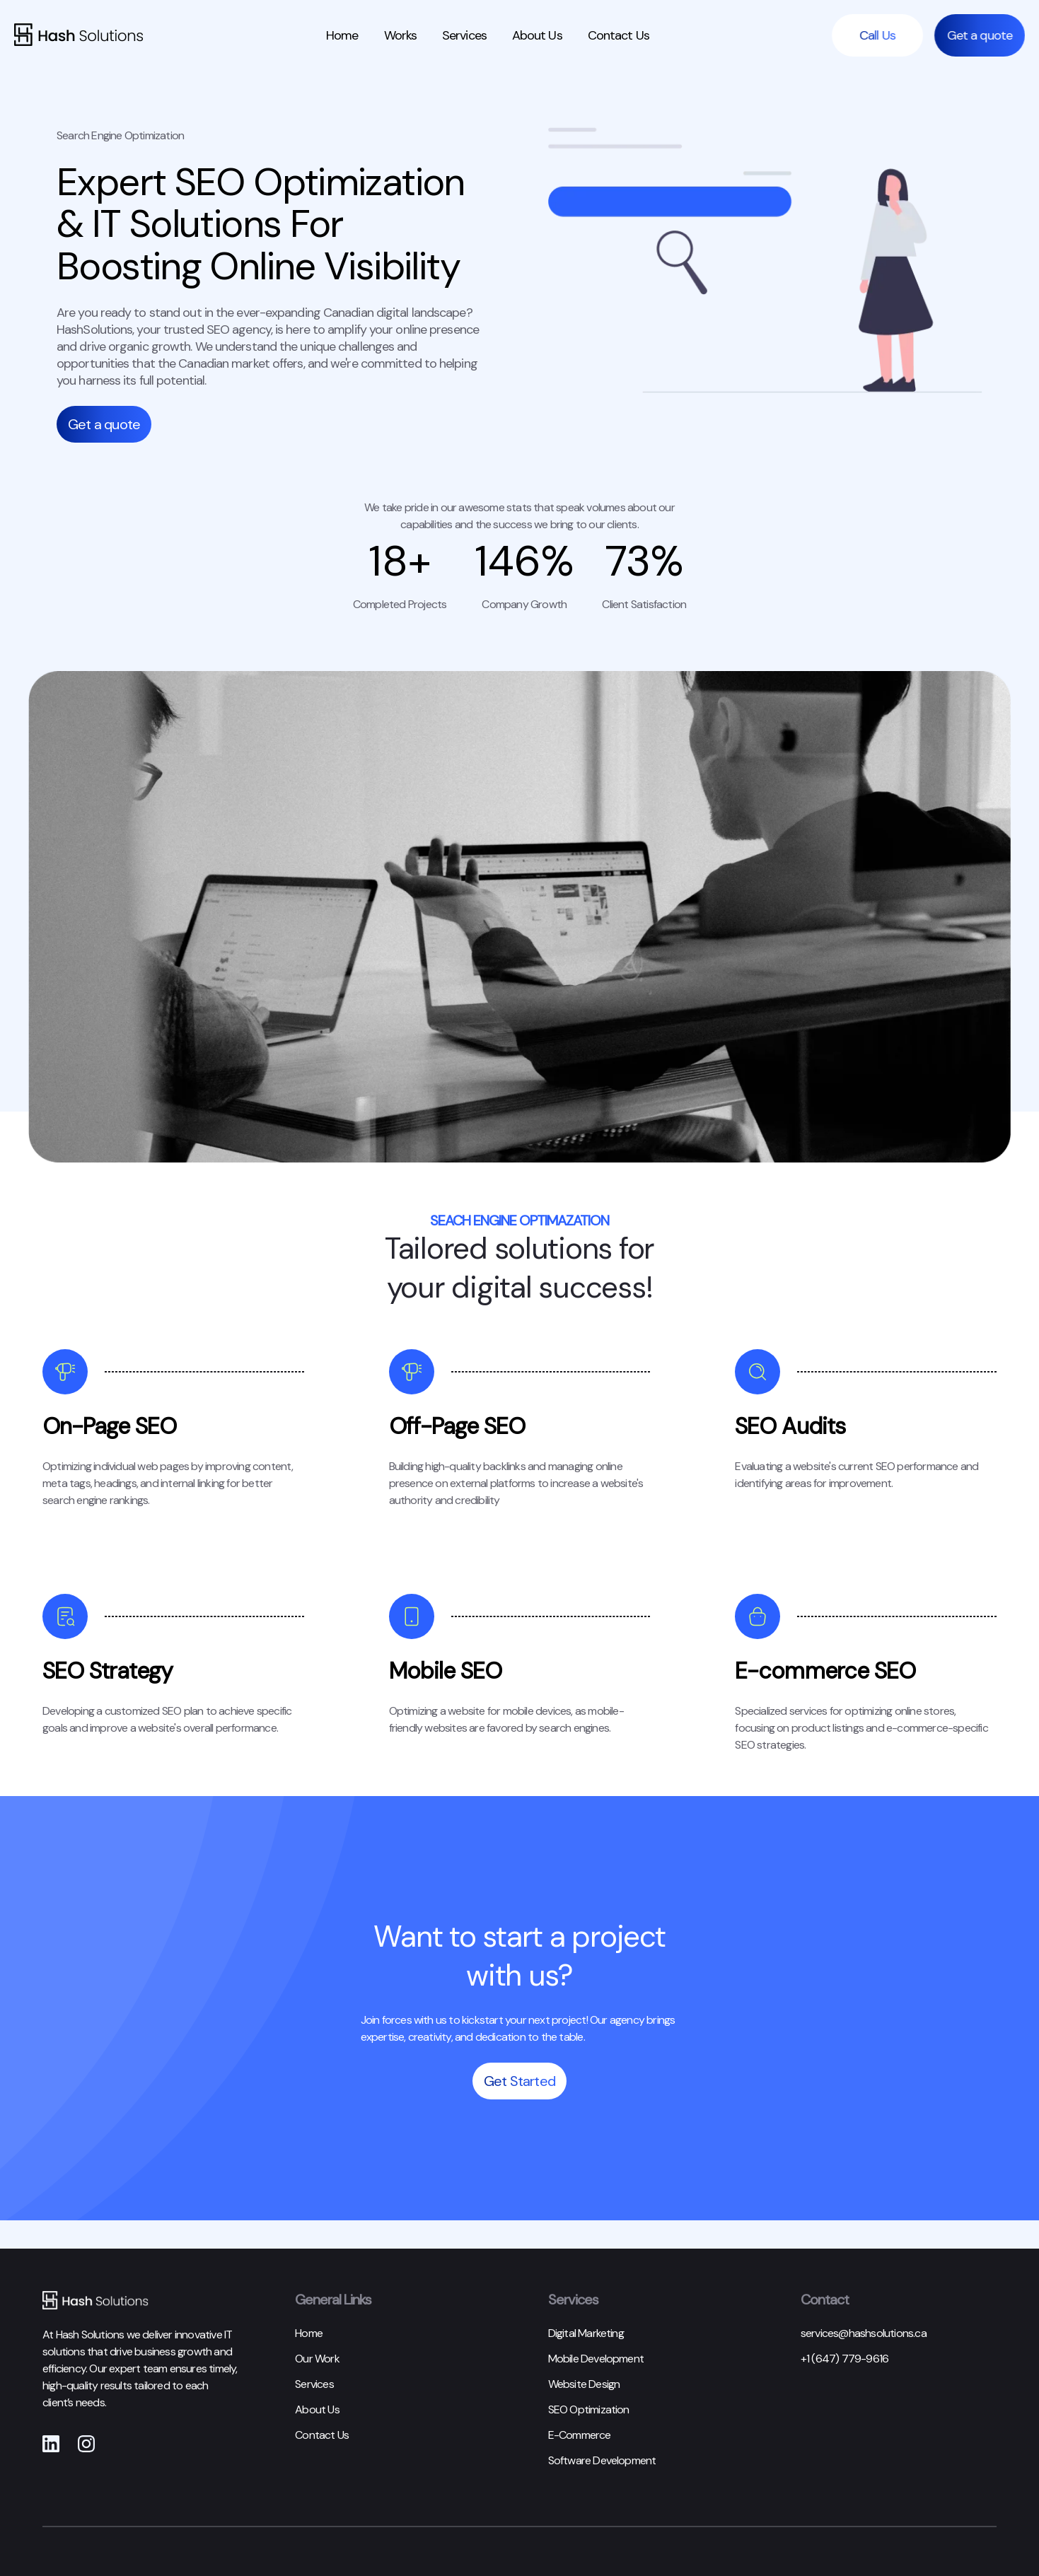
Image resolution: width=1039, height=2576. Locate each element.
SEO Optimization (588, 2409)
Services (464, 35)
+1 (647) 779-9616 (844, 2358)
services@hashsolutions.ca (864, 2333)
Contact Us (618, 35)
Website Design (584, 2384)
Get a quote (984, 35)
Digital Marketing (586, 2333)
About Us (537, 35)
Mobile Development (596, 2358)
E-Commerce (579, 2435)
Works (400, 35)
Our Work (317, 2358)
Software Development (602, 2460)
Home (342, 35)
